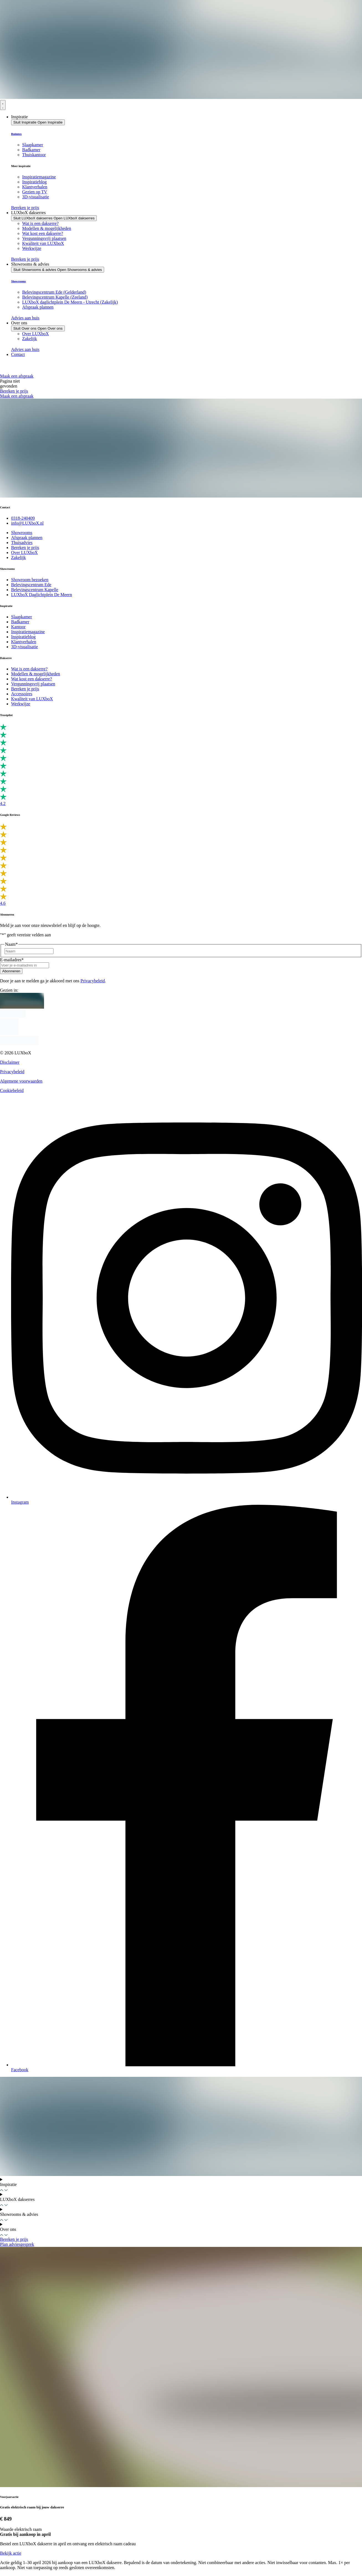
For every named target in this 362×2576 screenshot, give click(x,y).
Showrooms (18, 281)
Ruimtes (16, 133)
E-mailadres (12, 959)
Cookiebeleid (12, 1090)
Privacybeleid (93, 980)
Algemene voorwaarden (21, 1081)
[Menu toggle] (3, 105)
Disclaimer (9, 1062)
